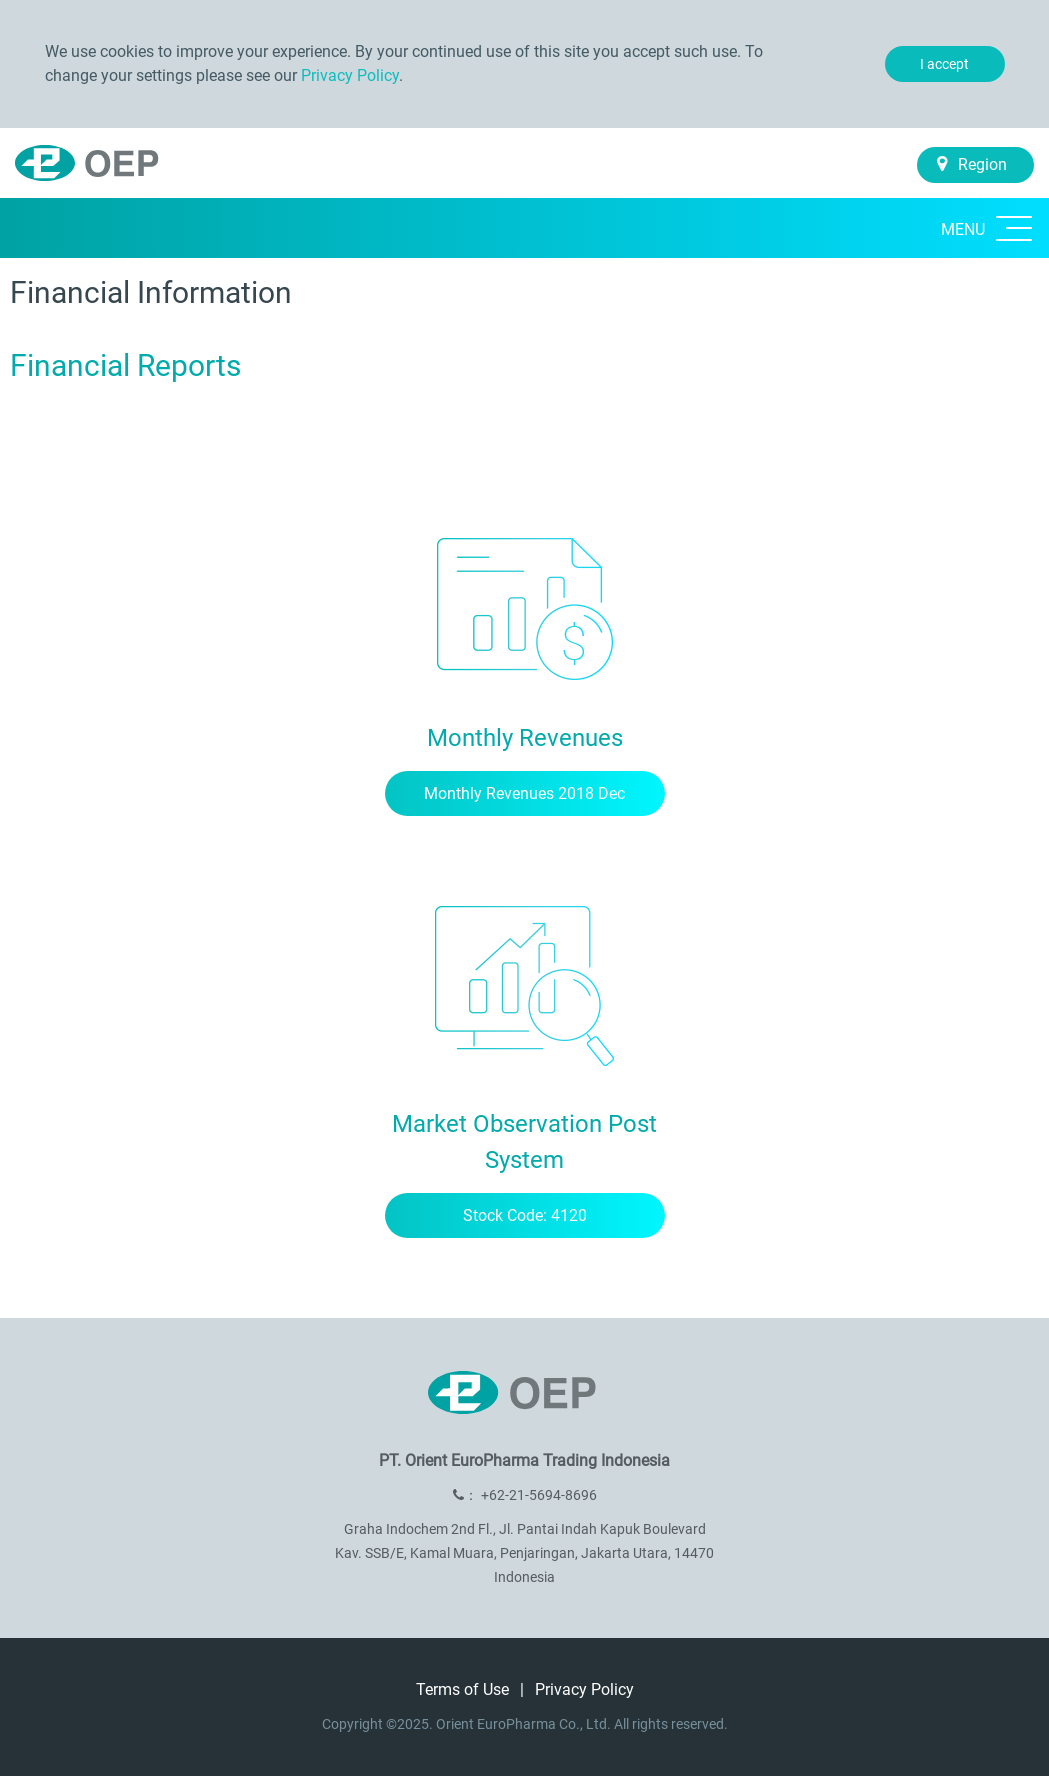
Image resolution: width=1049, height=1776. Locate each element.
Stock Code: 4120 (525, 1215)
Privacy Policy (350, 75)
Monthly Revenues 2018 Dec (524, 793)
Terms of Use (464, 1689)
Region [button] (972, 164)
